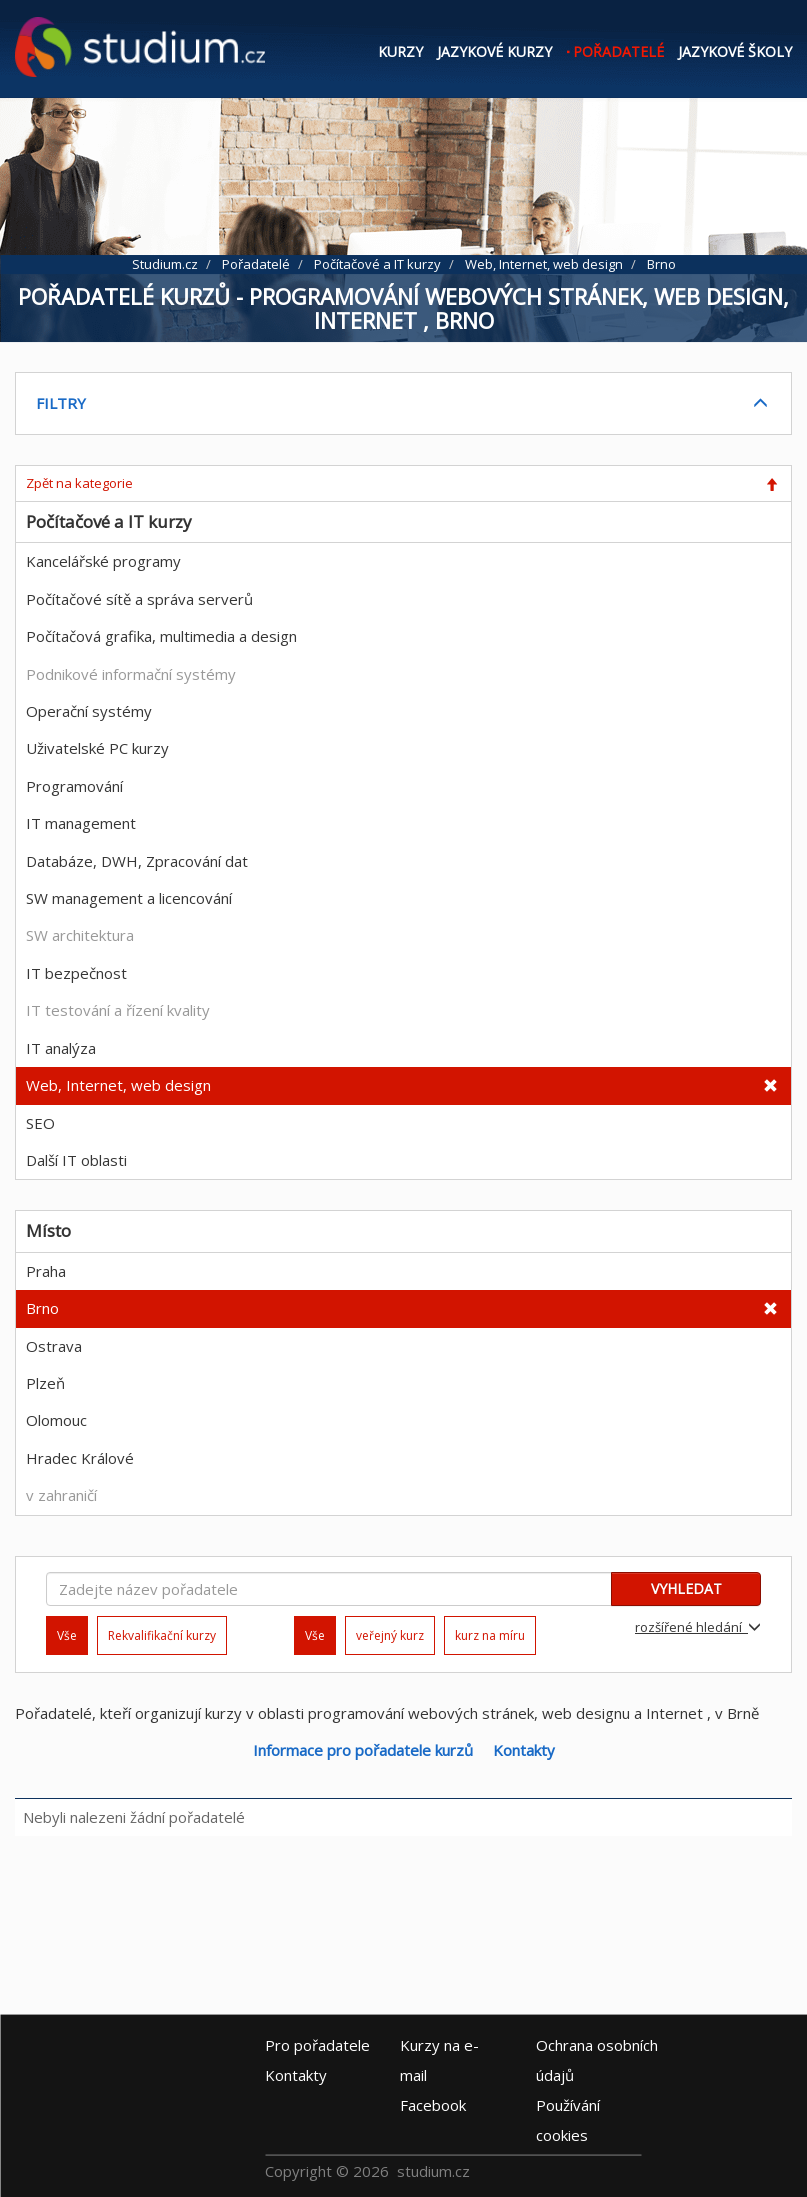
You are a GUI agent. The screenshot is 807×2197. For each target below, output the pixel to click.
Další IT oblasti (76, 1160)
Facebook (433, 2105)
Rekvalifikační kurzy (162, 1635)
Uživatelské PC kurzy (97, 748)
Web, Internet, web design (118, 1085)
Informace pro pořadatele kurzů (363, 1750)
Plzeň (45, 1383)
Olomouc (56, 1420)
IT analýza (61, 1048)
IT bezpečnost (76, 973)
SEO (40, 1123)
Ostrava (54, 1346)
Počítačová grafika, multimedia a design (161, 636)
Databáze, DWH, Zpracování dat (137, 861)
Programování (74, 786)
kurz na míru (490, 1635)
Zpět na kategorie (79, 483)
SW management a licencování (129, 898)
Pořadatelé (618, 51)
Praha (46, 1271)
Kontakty (524, 1750)
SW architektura (80, 935)
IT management (81, 823)
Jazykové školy (735, 51)
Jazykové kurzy (494, 51)
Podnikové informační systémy (131, 674)
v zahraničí (61, 1495)
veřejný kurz (390, 1635)
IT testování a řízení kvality (118, 1010)
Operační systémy (89, 711)
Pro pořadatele (317, 2045)
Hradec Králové (80, 1458)
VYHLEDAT (686, 1588)
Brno (42, 1308)
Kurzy (400, 51)
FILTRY (61, 403)
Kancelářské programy (103, 561)
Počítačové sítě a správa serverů (139, 599)
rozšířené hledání (698, 1627)
